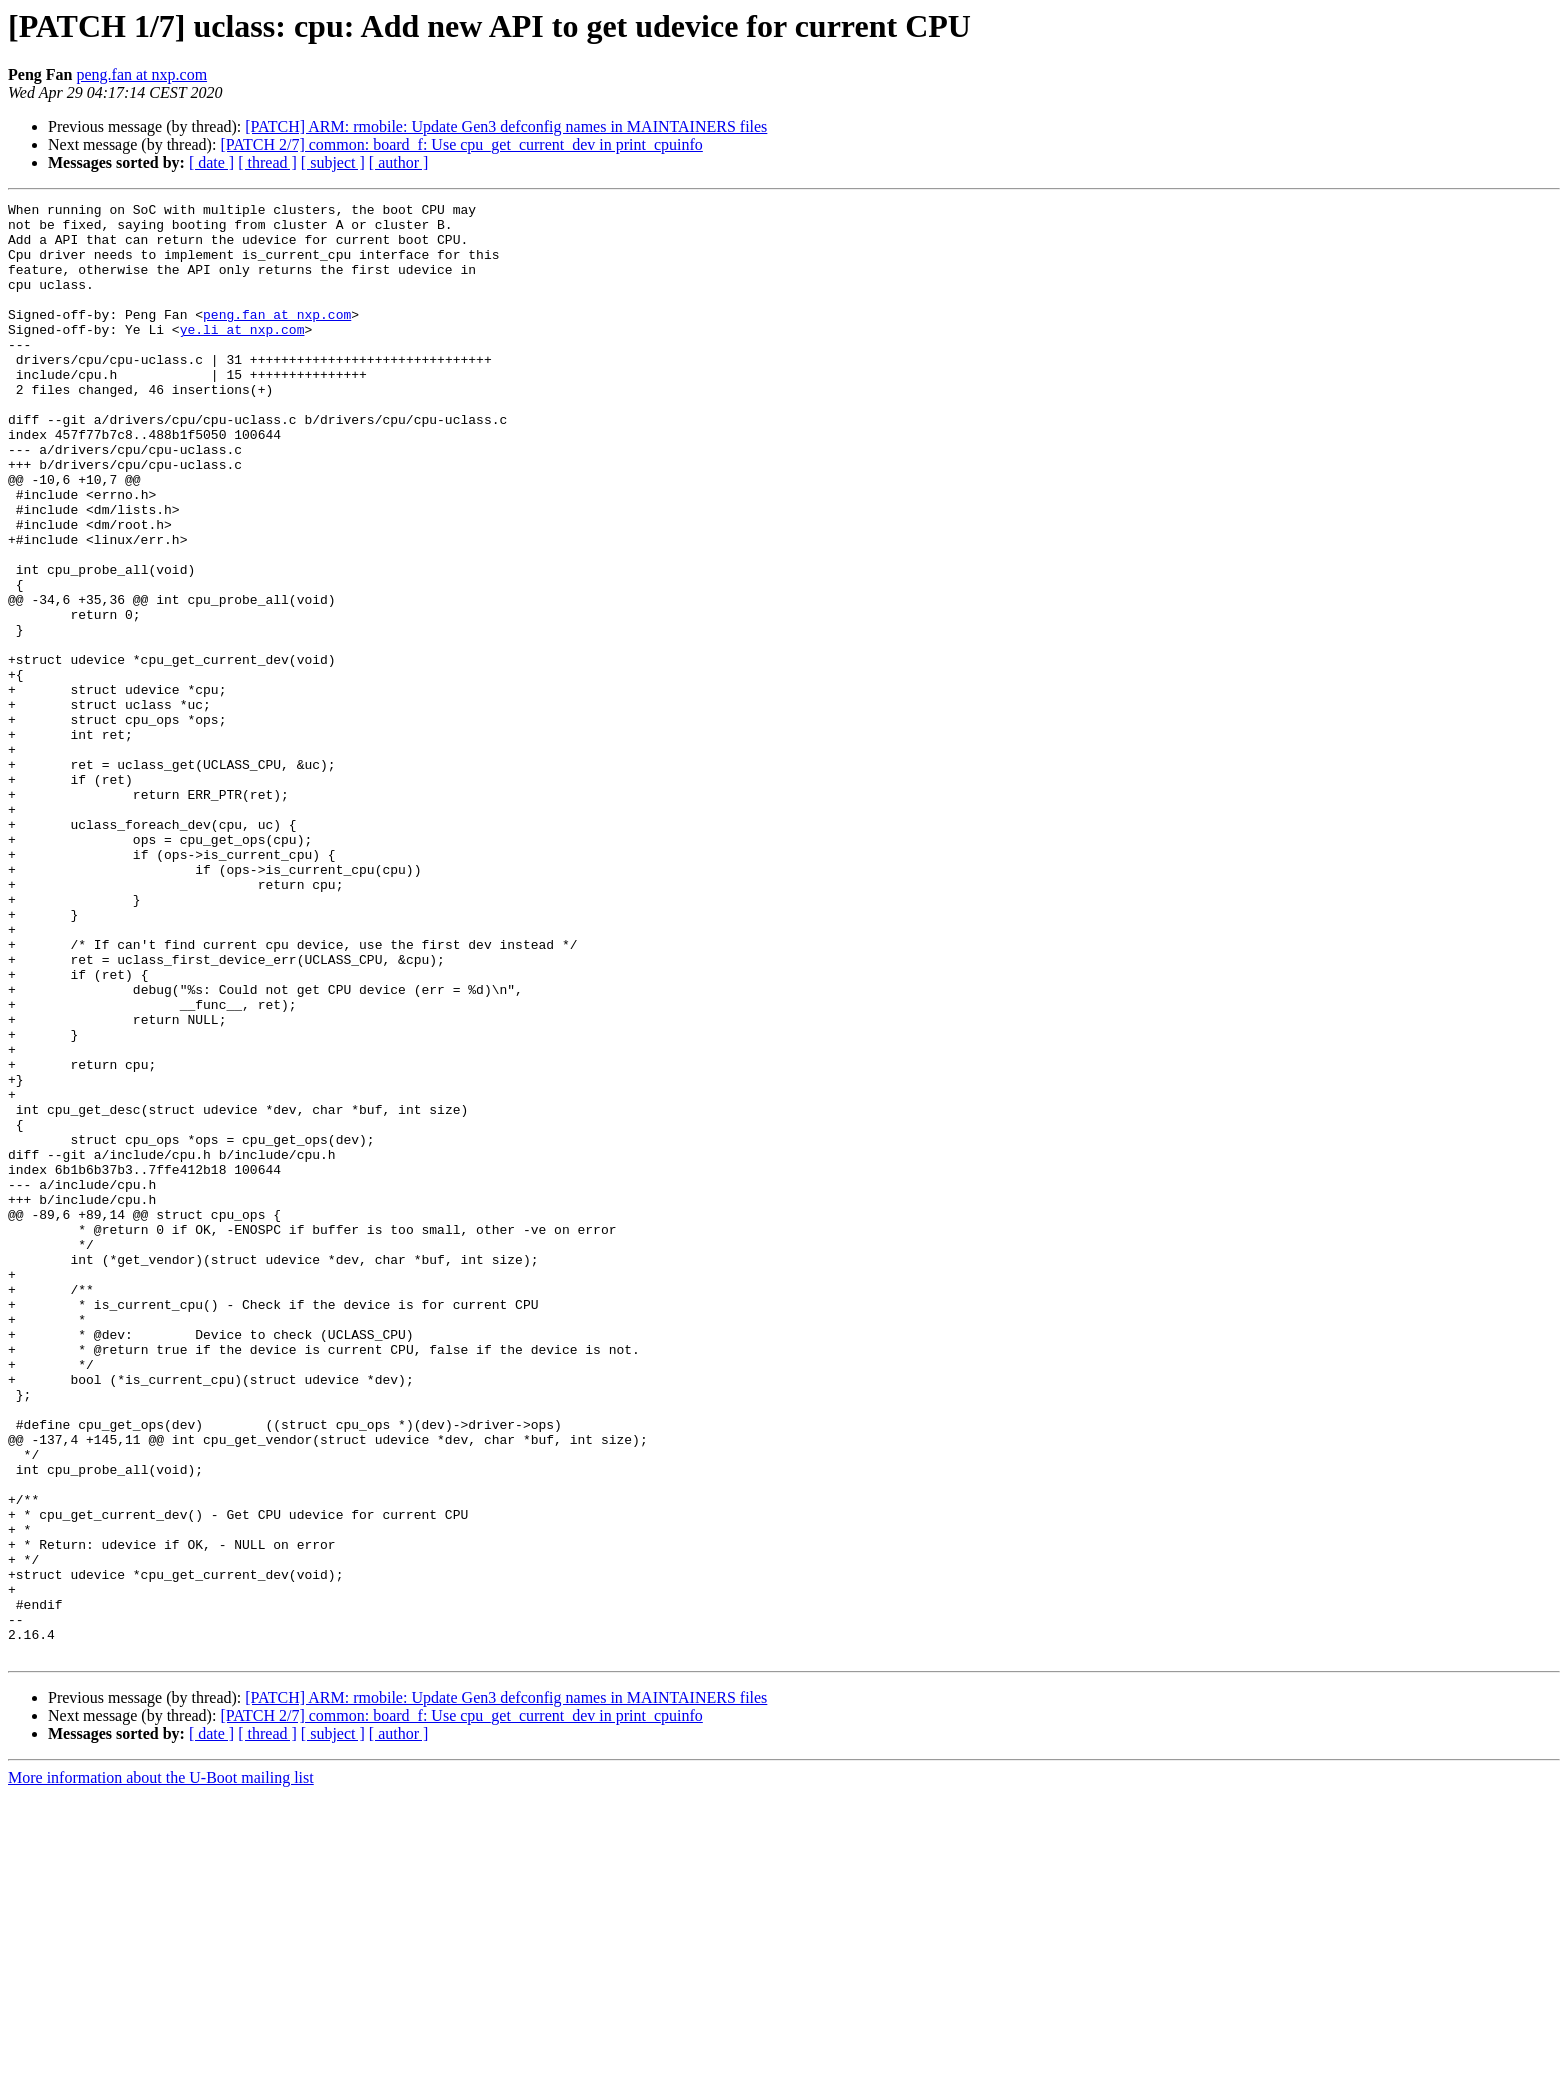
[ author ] (399, 162)
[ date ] (211, 162)
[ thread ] (267, 162)
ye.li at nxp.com (242, 356)
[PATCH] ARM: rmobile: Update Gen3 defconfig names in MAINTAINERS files (506, 126)
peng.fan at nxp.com (141, 74)
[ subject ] (333, 162)
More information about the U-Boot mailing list (161, 2068)
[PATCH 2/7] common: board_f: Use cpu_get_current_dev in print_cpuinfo (461, 144)
